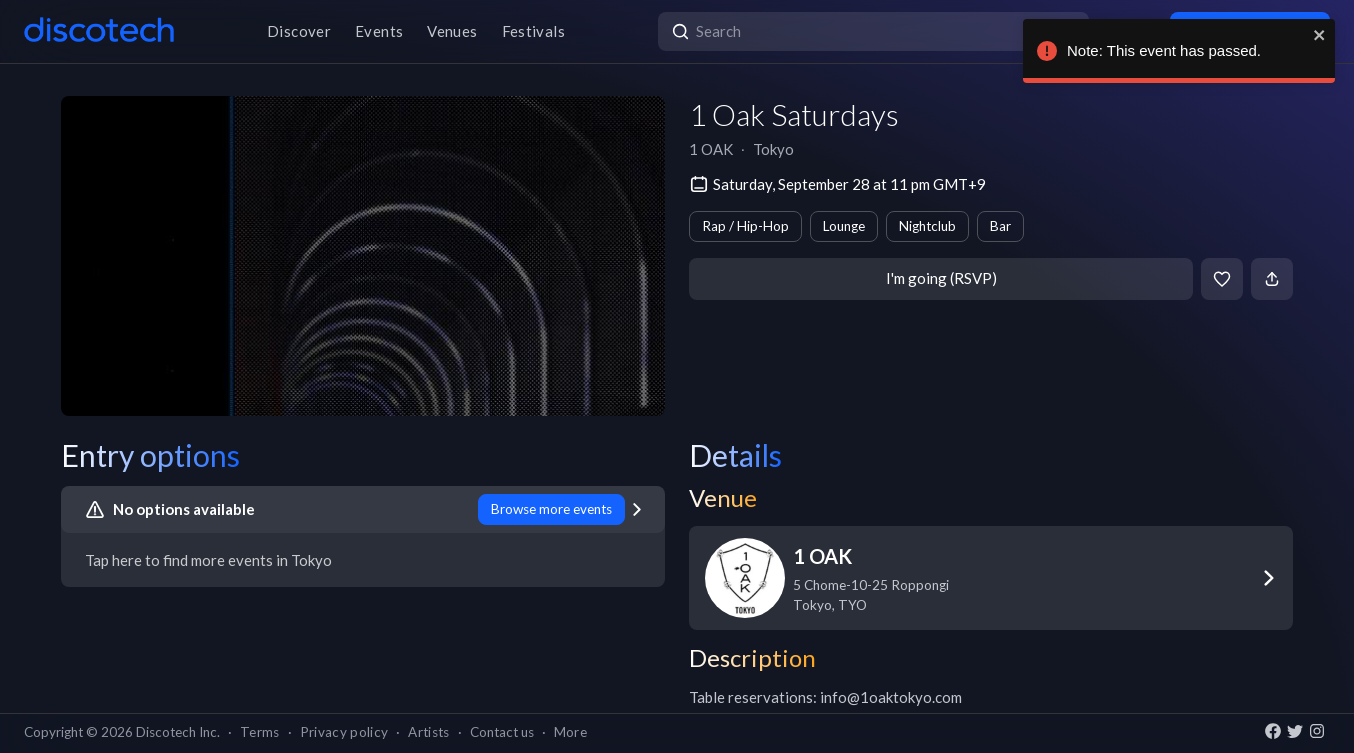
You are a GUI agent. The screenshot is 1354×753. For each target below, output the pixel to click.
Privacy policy (344, 732)
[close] (1316, 35)
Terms (260, 732)
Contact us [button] (502, 732)
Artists (428, 732)
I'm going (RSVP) (941, 278)
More (570, 732)
